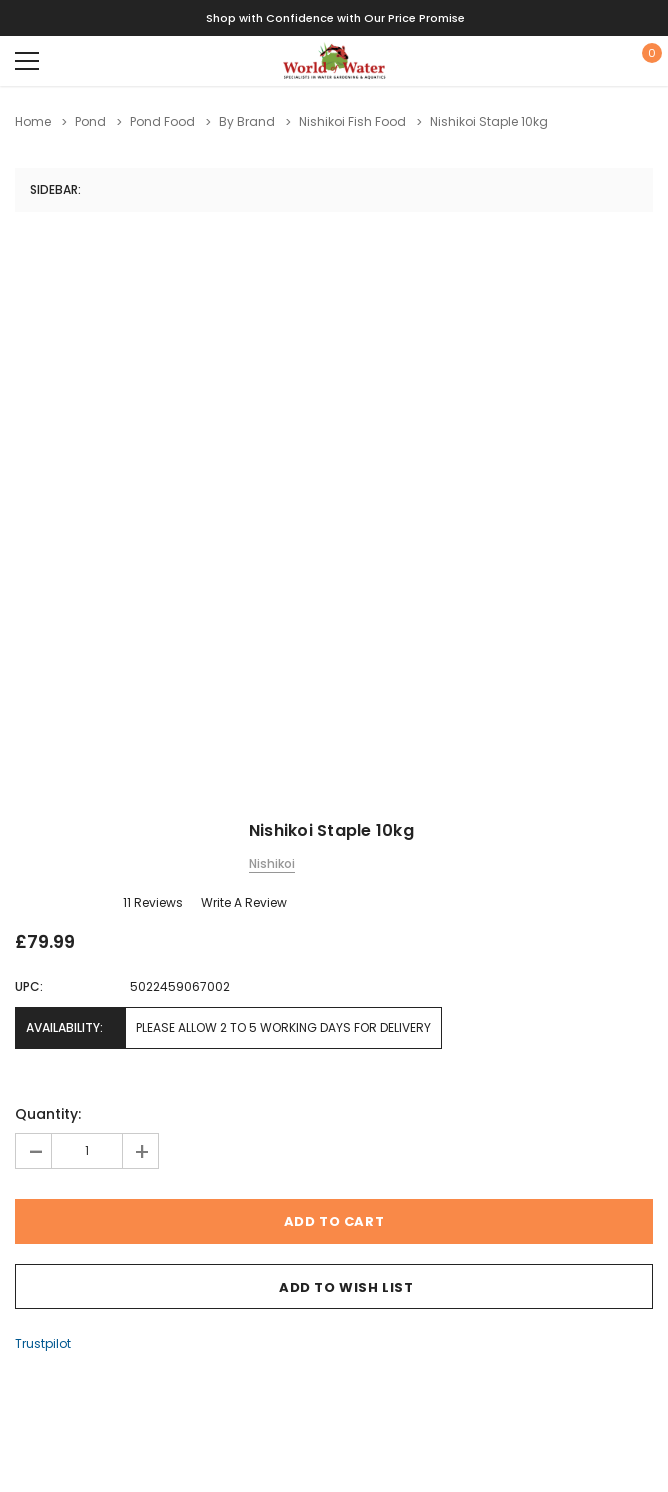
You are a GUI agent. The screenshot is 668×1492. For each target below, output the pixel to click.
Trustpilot (43, 1343)
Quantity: (48, 1114)
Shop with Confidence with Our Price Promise (335, 18)
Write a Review (244, 902)
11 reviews (153, 902)
